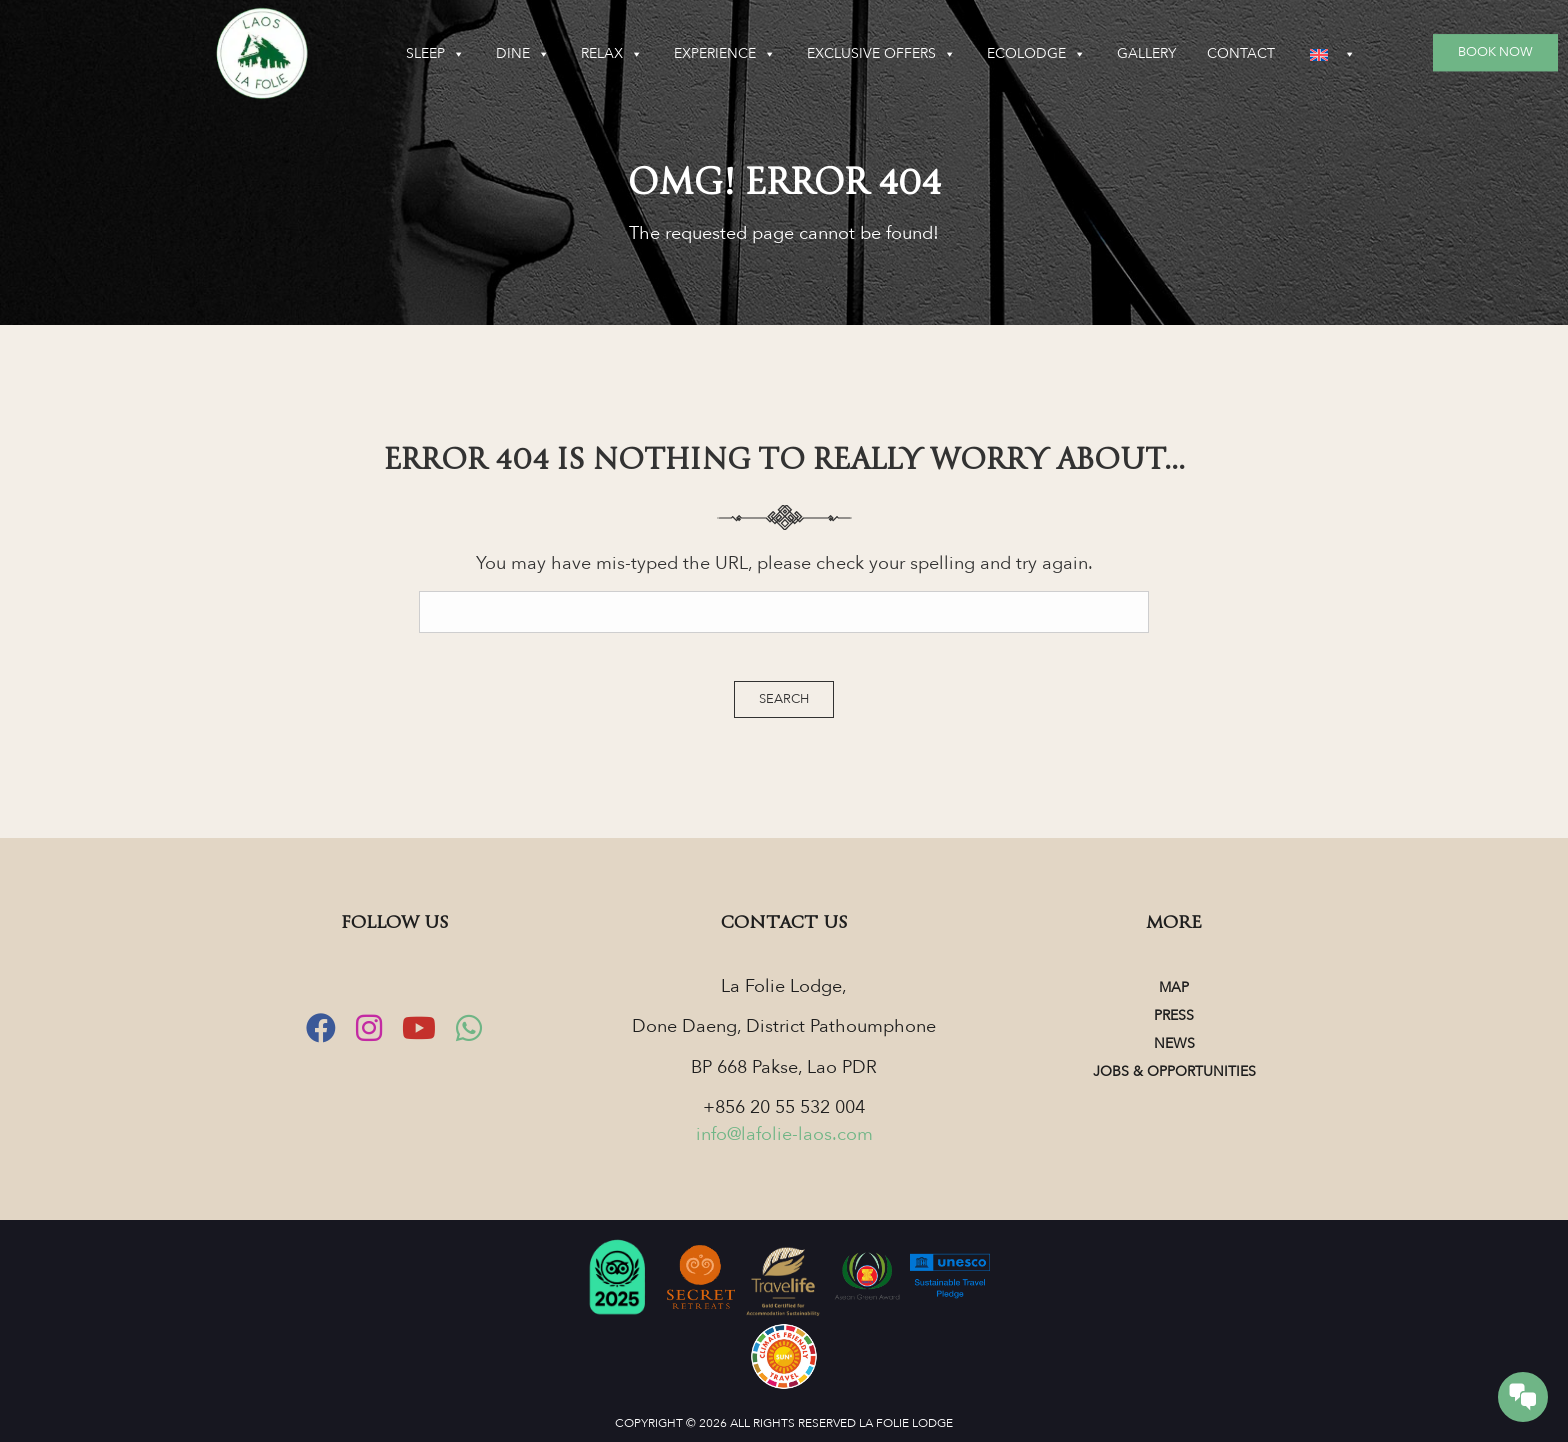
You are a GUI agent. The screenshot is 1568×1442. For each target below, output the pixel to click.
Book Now (1495, 52)
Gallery (1146, 53)
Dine (523, 54)
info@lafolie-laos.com (784, 1134)
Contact (1241, 53)
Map (1174, 987)
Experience (725, 54)
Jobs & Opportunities (1174, 1071)
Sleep (435, 54)
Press (1174, 1015)
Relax (612, 54)
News (1174, 1043)
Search (784, 699)
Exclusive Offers (881, 54)
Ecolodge (1036, 54)
